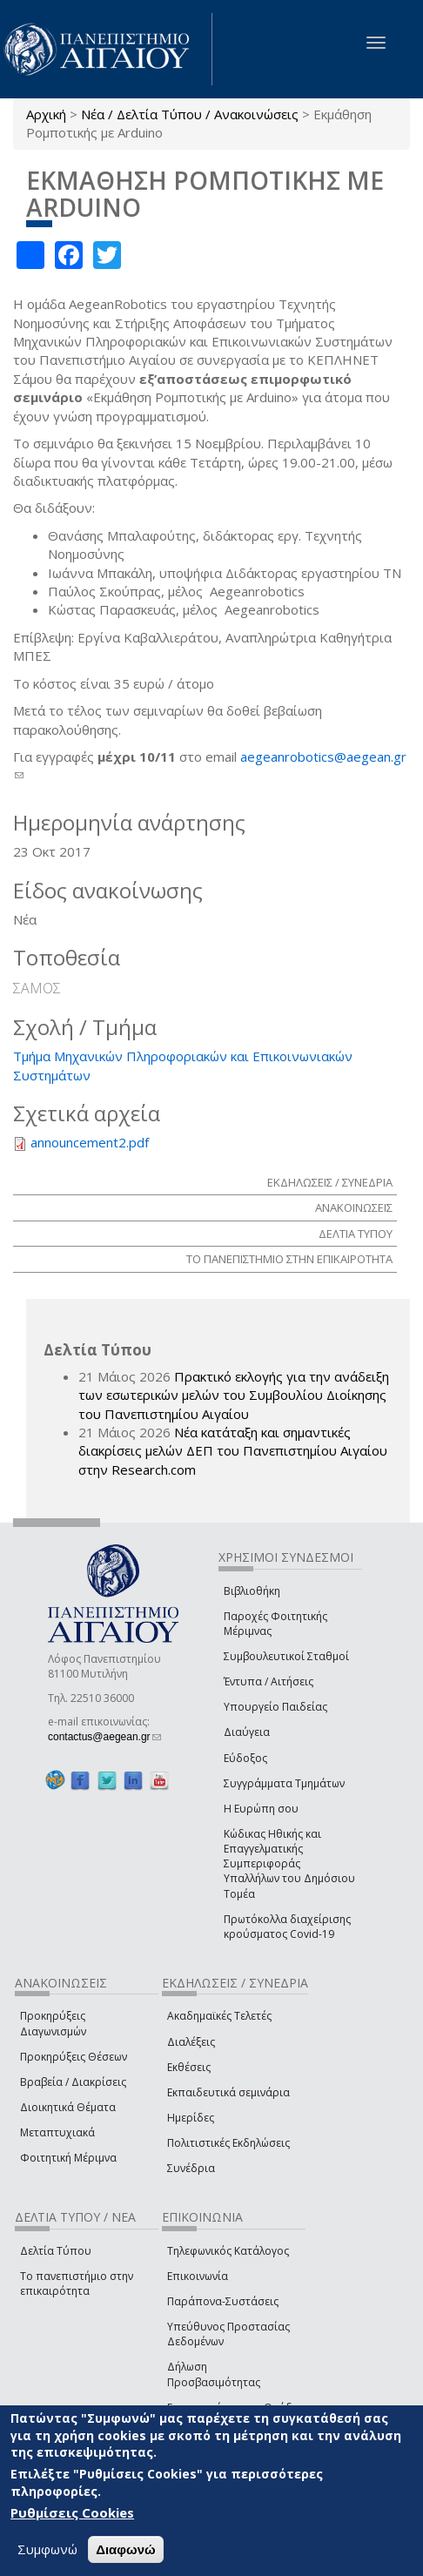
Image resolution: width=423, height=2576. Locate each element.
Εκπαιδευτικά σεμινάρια (228, 2092)
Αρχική (46, 114)
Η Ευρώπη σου (261, 1808)
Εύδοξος (245, 1758)
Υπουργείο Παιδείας (275, 1706)
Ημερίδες (190, 2117)
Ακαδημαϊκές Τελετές (219, 2015)
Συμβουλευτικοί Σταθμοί (286, 1656)
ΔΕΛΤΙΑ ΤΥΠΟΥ (356, 1233)
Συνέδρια (191, 2168)
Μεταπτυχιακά (57, 2132)
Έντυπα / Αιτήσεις (268, 1681)
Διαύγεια (247, 1732)
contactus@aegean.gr (104, 1737)
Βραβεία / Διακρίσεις (73, 2082)
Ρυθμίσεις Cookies (72, 2512)
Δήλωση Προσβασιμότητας (213, 2374)
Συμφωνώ (47, 2549)
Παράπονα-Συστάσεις (223, 2301)
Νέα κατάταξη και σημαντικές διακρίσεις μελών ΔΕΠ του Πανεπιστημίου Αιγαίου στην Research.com (232, 1450)
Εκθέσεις (189, 2067)
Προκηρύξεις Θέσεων (73, 2056)
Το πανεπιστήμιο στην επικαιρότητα (76, 2283)
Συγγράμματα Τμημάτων (284, 1783)
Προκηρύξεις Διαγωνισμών (53, 2023)
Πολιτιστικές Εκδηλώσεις (228, 2142)
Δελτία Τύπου (55, 2250)
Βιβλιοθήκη (252, 1591)
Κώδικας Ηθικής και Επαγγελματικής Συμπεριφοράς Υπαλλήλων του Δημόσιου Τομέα (289, 1863)
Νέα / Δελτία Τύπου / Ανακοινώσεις (190, 114)
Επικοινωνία (197, 2276)
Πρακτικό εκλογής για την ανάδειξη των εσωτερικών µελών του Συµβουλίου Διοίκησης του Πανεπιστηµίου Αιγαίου (233, 1395)
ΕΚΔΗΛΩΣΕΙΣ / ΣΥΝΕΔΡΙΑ (330, 1182)
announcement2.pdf (89, 1142)
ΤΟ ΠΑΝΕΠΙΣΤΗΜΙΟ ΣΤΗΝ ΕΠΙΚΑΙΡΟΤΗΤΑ (289, 1259)
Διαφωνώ (126, 2549)
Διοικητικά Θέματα (68, 2107)
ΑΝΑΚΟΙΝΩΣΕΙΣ (354, 1207)
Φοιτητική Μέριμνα (68, 2157)
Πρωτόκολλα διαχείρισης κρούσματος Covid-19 (287, 1926)
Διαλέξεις (191, 2042)
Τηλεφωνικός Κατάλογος (228, 2250)
